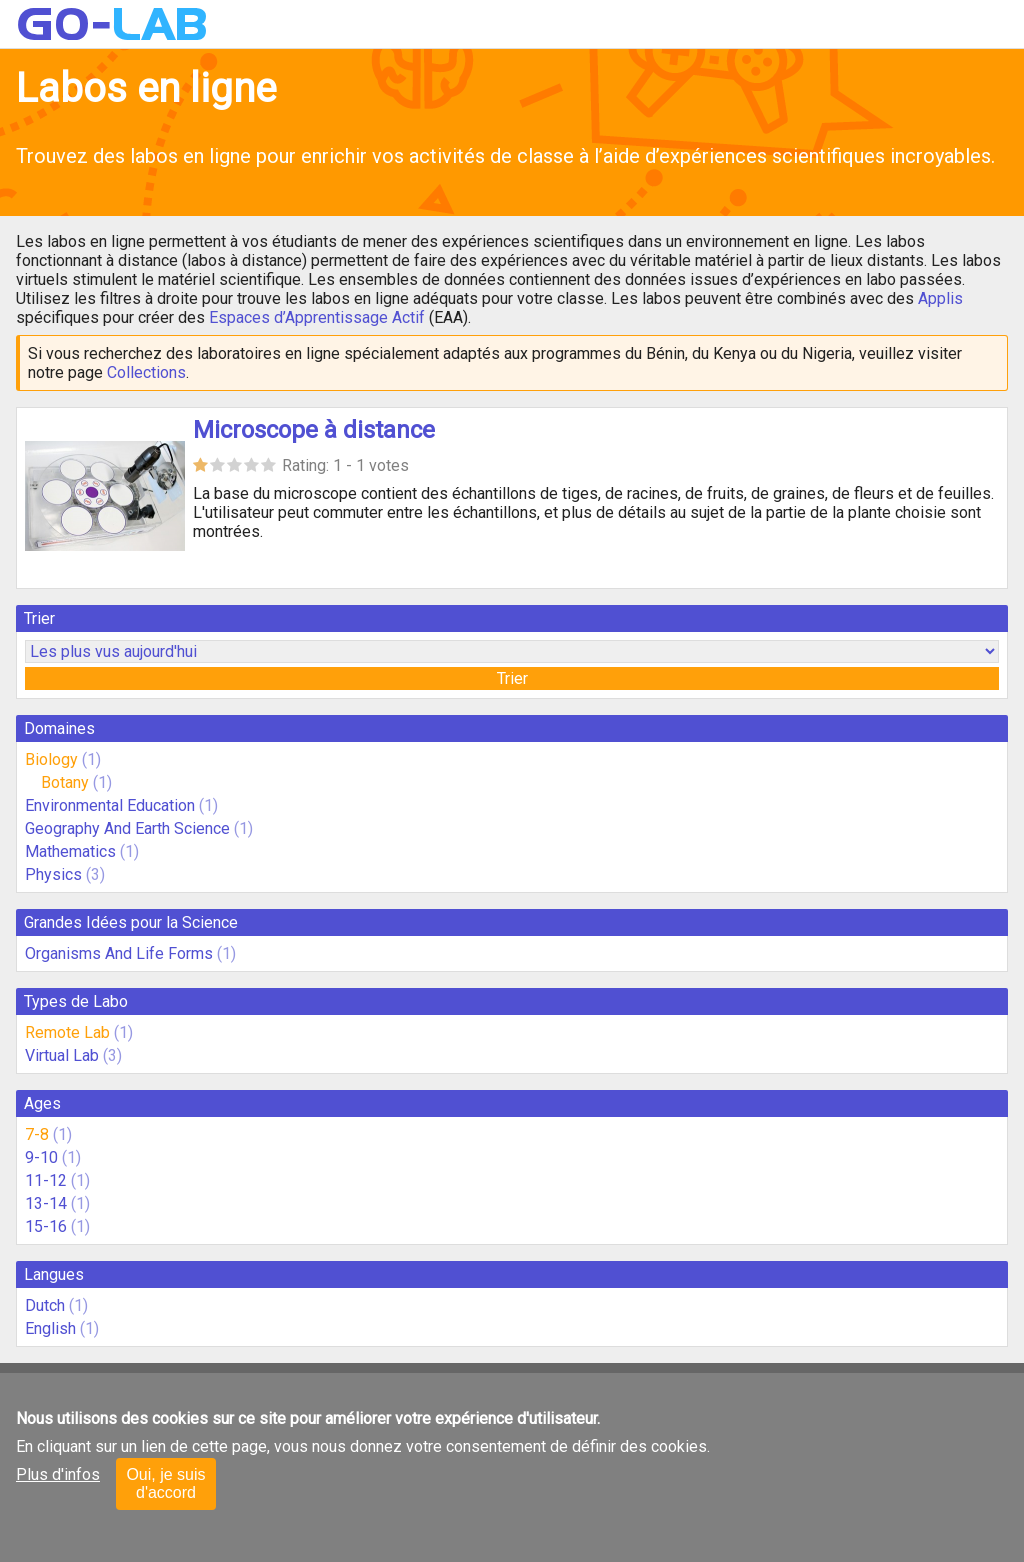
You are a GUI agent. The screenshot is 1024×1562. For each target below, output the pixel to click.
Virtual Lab (62, 1055)
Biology (51, 759)
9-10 (41, 1157)
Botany (65, 782)
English (50, 1328)
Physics (53, 874)
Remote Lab (67, 1032)
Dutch (45, 1305)
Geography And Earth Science (127, 828)
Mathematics (70, 851)
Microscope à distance (314, 430)
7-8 (37, 1134)
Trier (512, 678)
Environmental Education (110, 805)
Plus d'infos (58, 1474)
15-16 (46, 1226)
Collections (146, 372)
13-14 (46, 1203)
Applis (940, 298)
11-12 (46, 1180)
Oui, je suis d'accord (165, 1483)
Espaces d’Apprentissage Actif (317, 317)
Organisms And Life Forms (119, 953)
